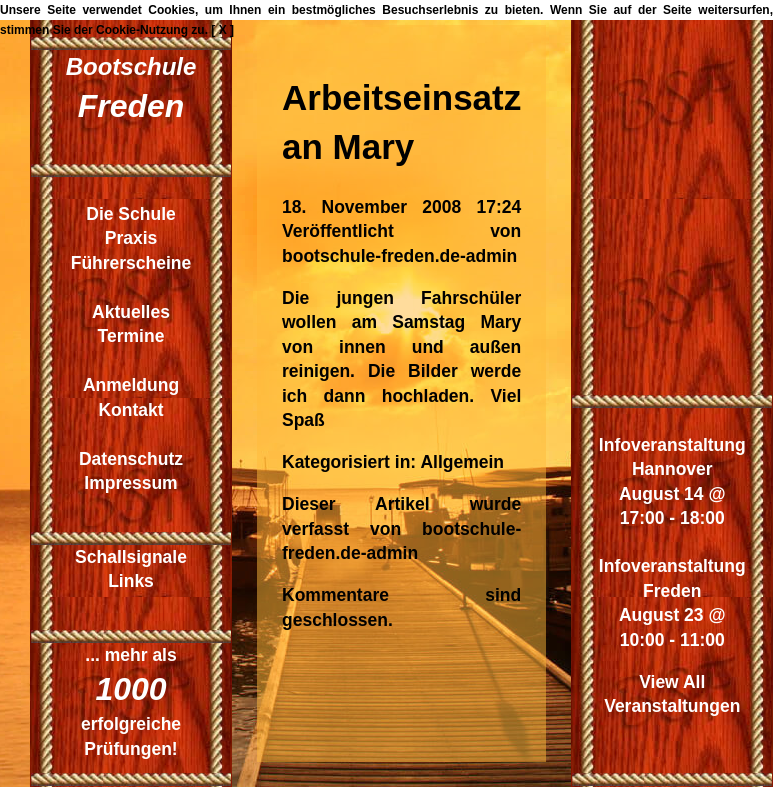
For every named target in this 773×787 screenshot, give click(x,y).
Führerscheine (131, 263)
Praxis (131, 238)
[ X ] (222, 30)
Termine (131, 336)
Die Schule (130, 214)
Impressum (130, 483)
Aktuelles (131, 312)
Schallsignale (131, 557)
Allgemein (462, 462)
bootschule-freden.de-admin (399, 256)
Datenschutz (131, 459)
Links (131, 581)
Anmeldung (131, 385)
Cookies (171, 10)
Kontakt (130, 410)
